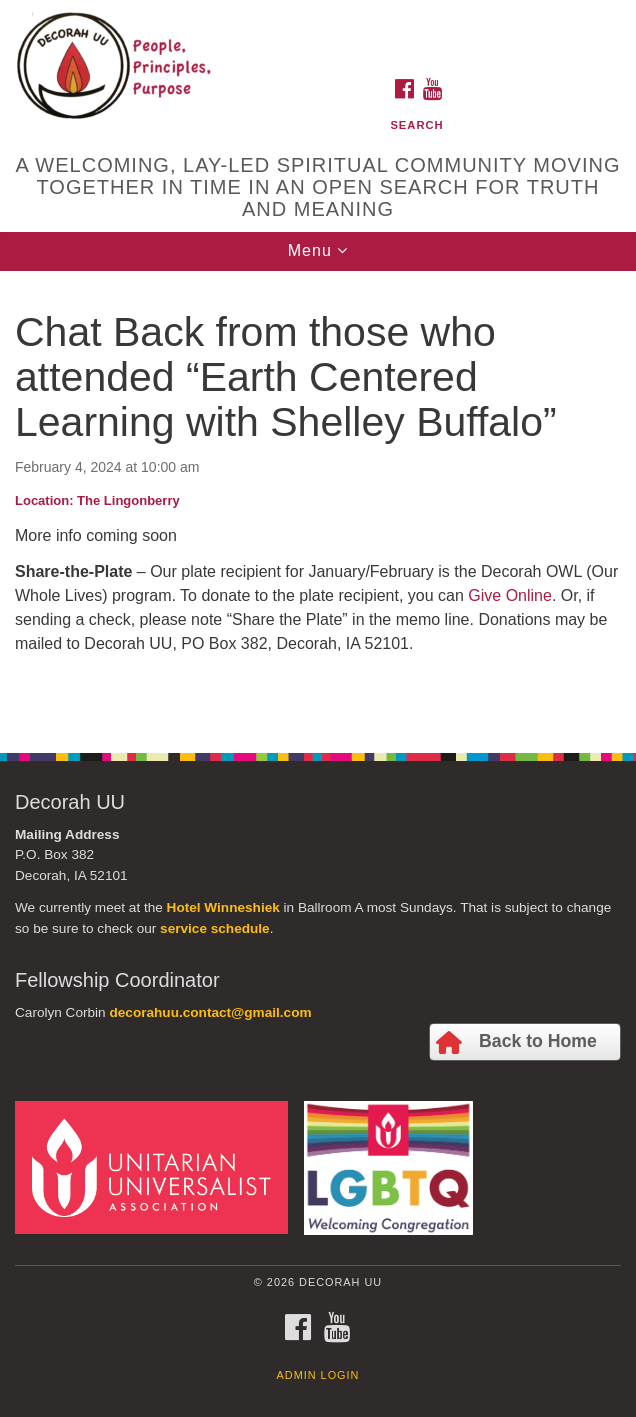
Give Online (510, 595)
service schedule (215, 928)
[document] (318, 501)
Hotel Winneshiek (223, 907)
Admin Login (318, 1375)
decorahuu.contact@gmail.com (210, 1012)
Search (416, 125)
